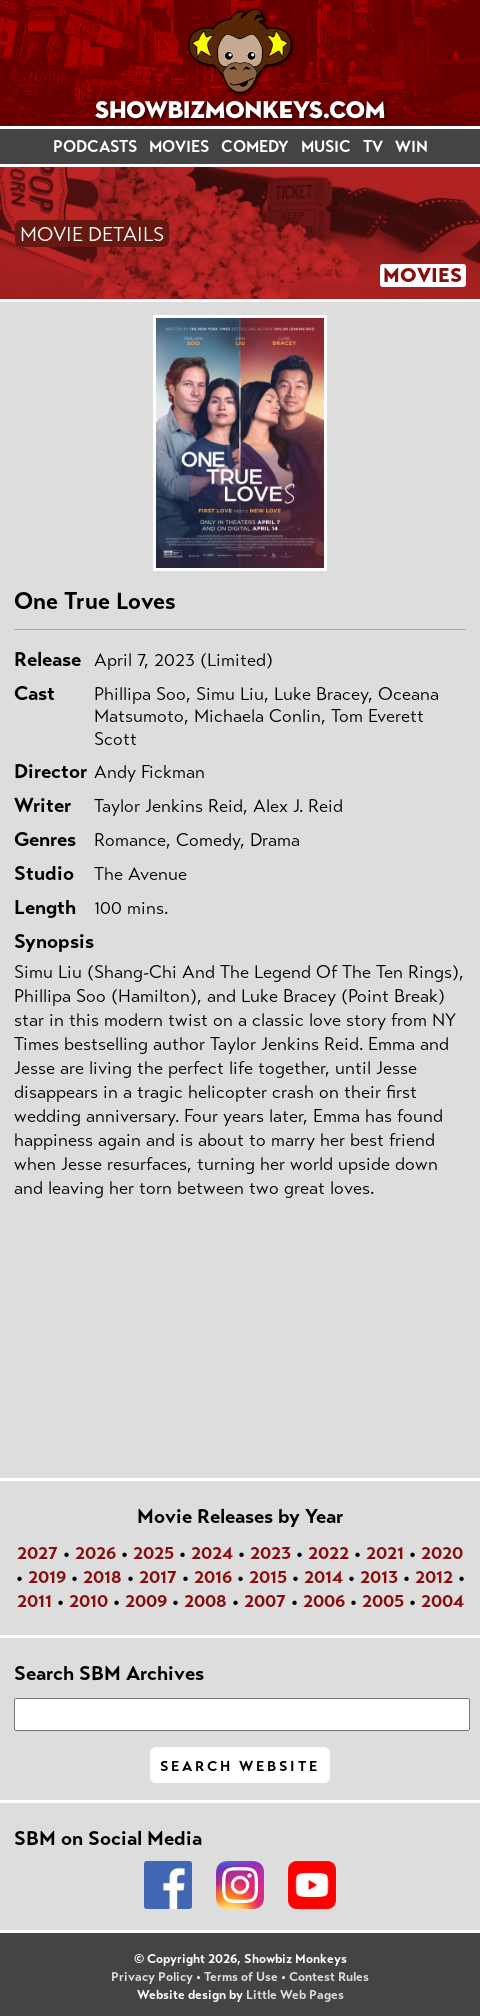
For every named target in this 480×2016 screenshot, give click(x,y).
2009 (146, 1601)
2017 (158, 1577)
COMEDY (255, 146)
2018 (102, 1577)
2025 (153, 1553)
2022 (328, 1553)
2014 (323, 1577)
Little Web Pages (295, 1995)
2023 (270, 1553)
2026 (95, 1553)
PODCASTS (95, 146)
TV (373, 146)
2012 (434, 1577)
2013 (379, 1577)
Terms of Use (241, 1977)
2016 (213, 1577)
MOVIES (179, 146)
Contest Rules (329, 1977)
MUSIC (326, 146)
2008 (205, 1601)
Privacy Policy (152, 1977)
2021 (385, 1553)
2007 (265, 1601)
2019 (47, 1577)
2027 (37, 1553)
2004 (442, 1601)
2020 (442, 1553)
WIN (411, 146)
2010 (88, 1601)
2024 (212, 1553)
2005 (383, 1601)
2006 (324, 1601)
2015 (268, 1577)
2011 (34, 1601)
